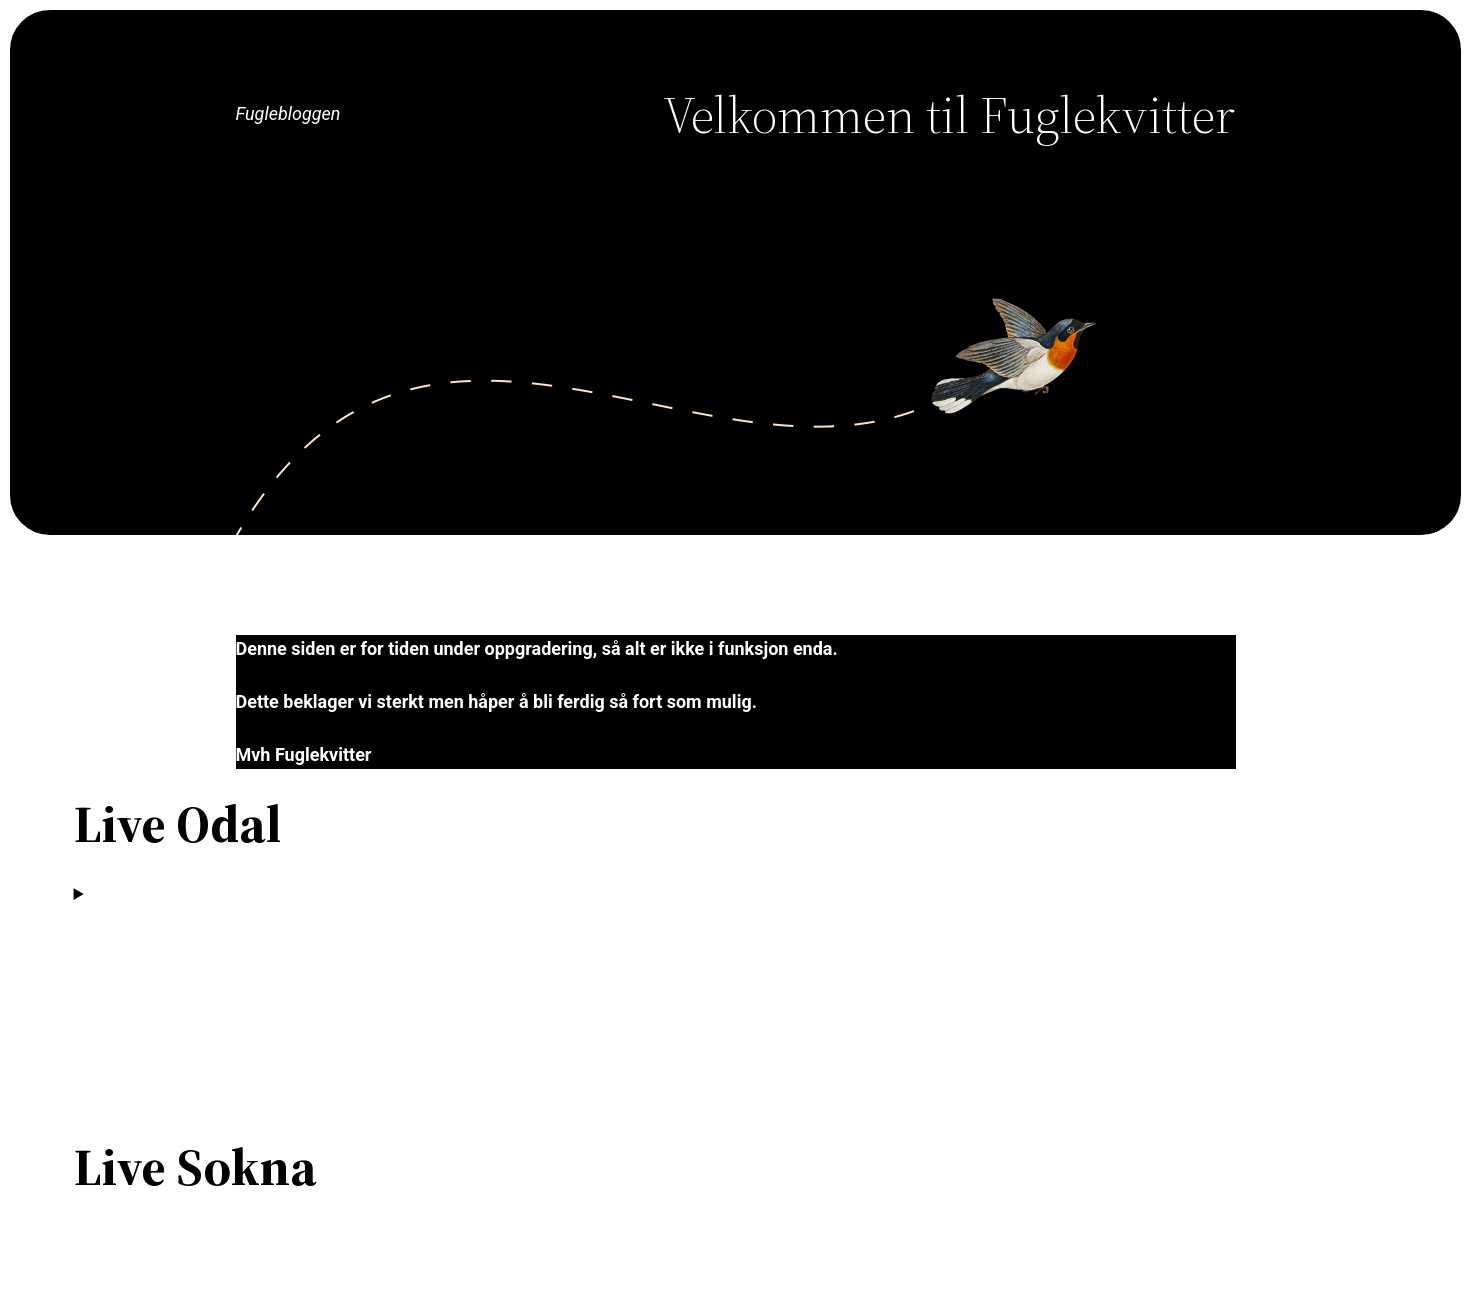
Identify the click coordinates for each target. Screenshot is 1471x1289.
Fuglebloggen (288, 113)
